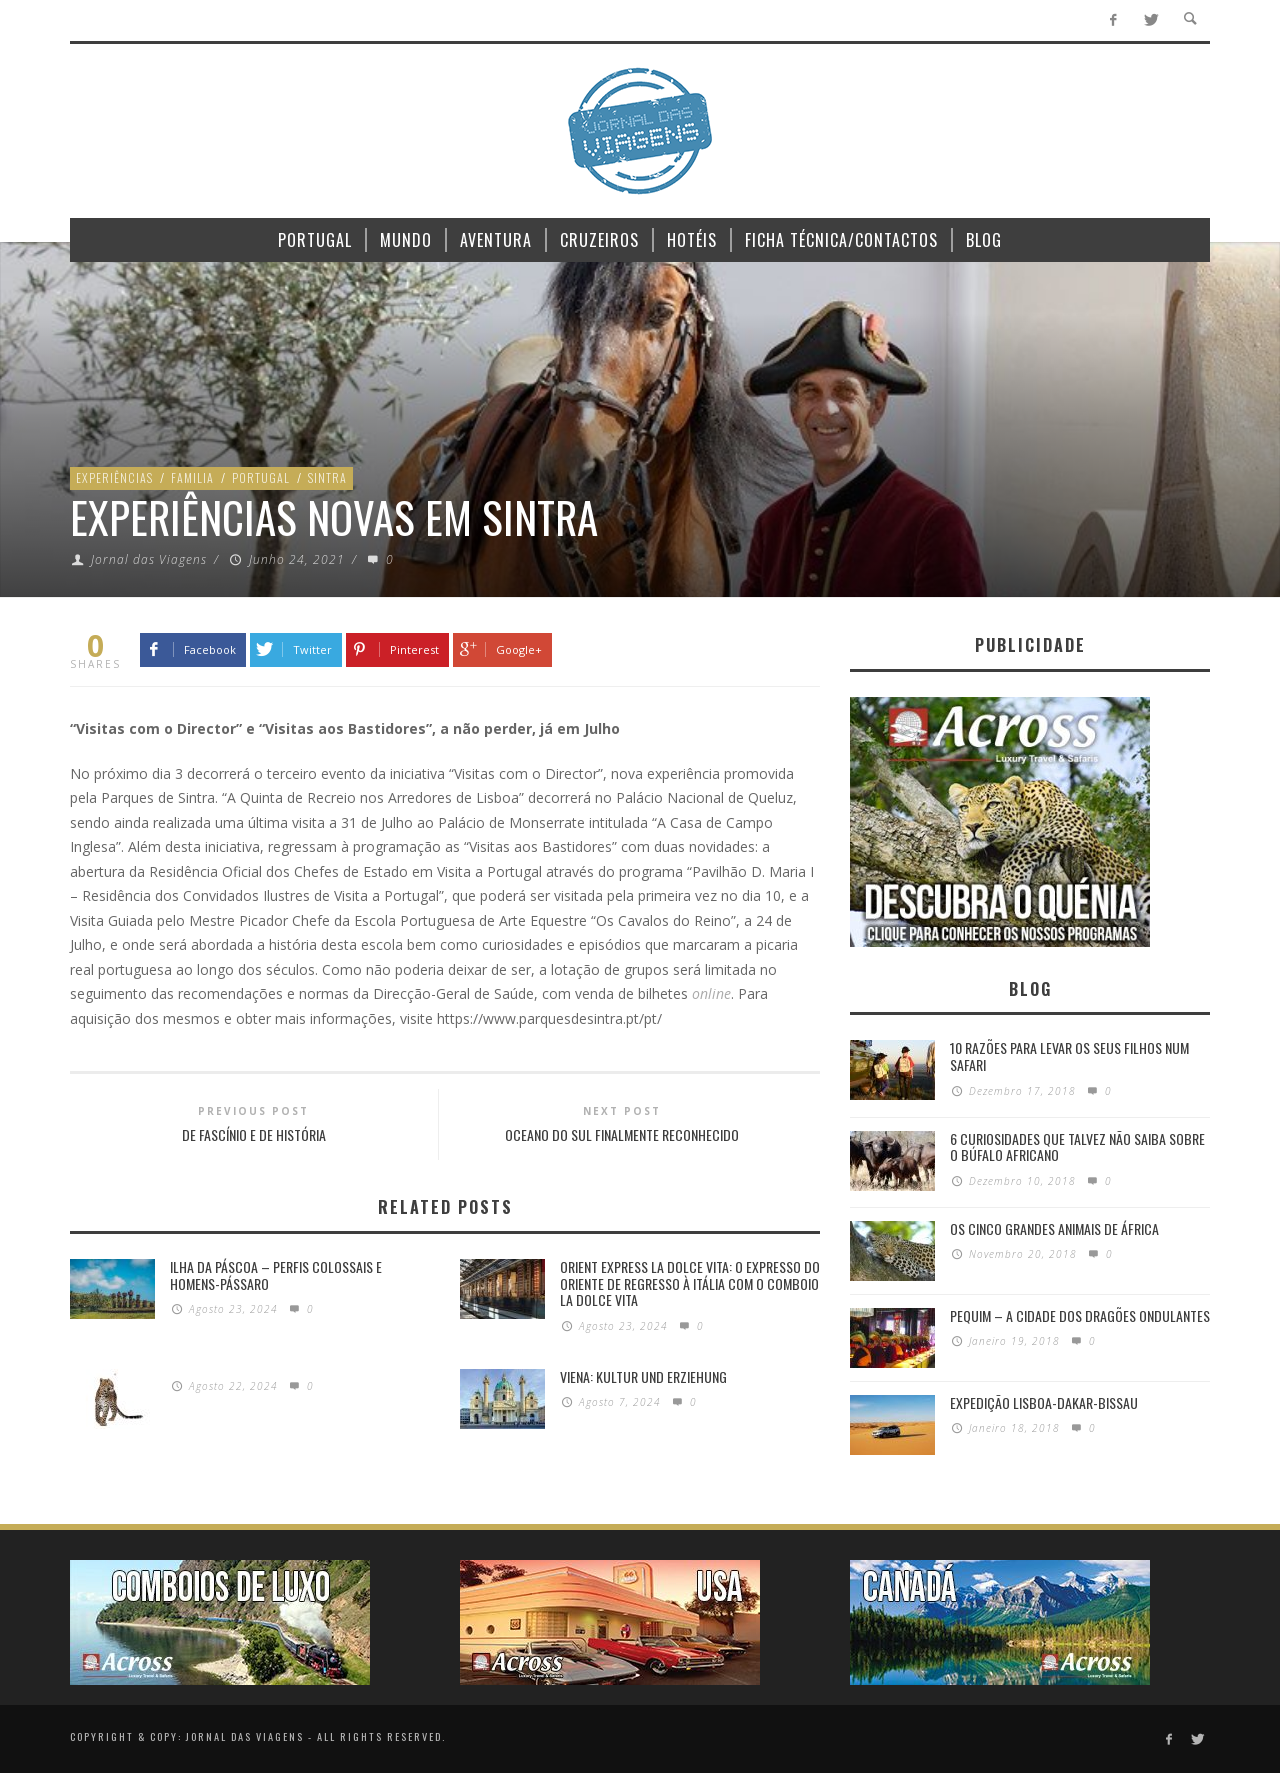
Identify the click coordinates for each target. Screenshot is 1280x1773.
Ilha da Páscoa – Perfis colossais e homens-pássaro (276, 1275)
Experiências (114, 477)
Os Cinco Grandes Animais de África (1054, 1228)
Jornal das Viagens (149, 559)
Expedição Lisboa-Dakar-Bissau (1044, 1402)
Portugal (261, 477)
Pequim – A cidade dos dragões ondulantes (1080, 1315)
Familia (192, 477)
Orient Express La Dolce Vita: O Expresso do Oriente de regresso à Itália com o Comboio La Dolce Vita (690, 1283)
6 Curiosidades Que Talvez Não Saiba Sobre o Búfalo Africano (1077, 1147)
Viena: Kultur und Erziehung (643, 1376)
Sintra (327, 477)
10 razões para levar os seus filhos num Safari (1069, 1056)
